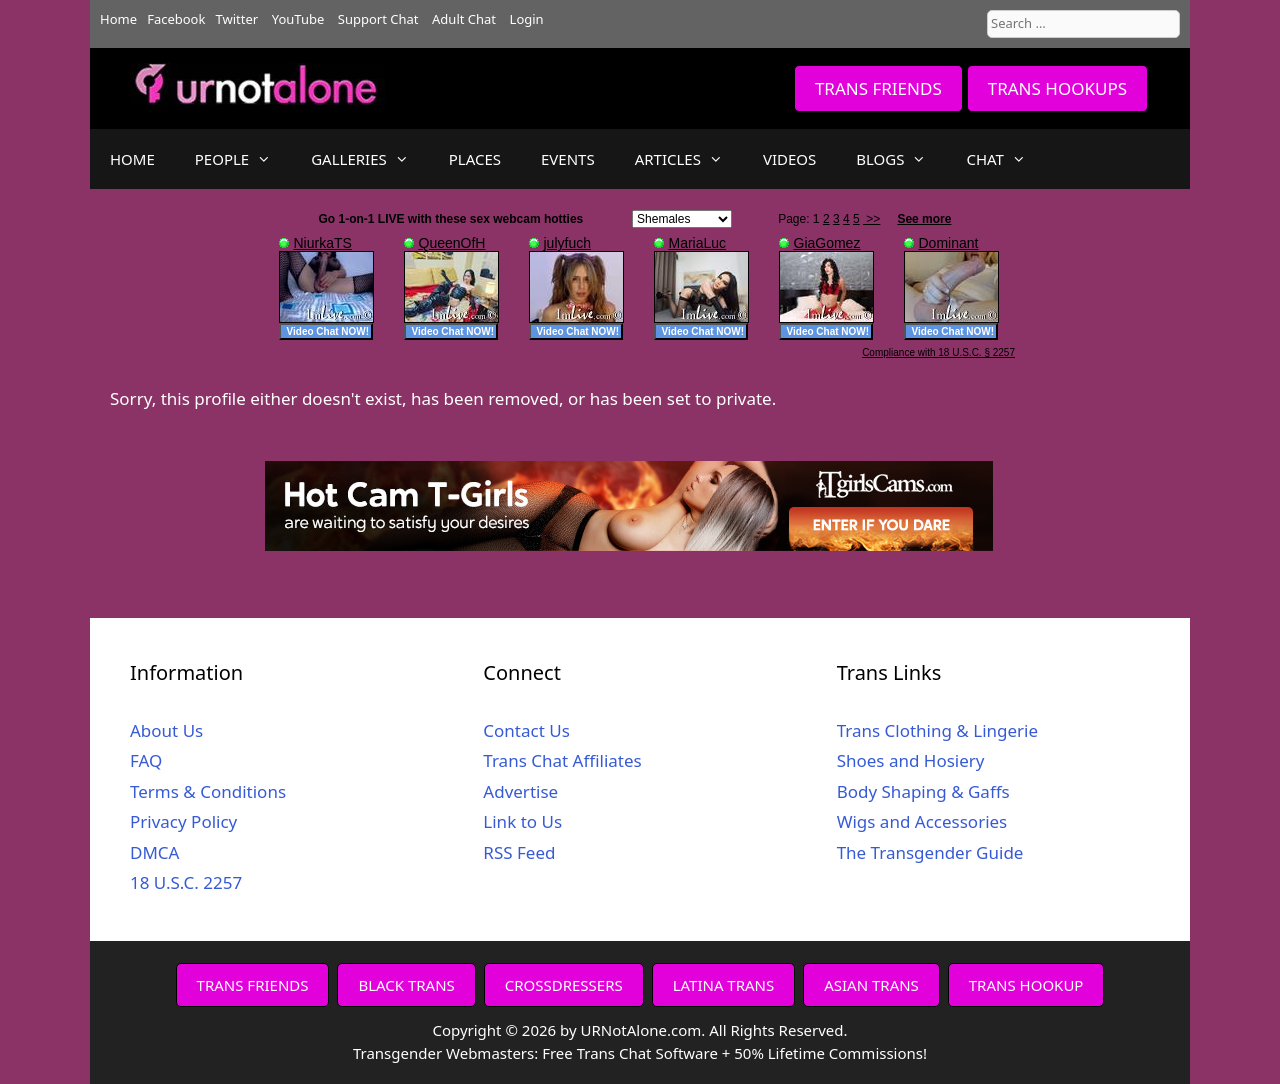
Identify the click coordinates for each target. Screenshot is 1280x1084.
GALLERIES (370, 159)
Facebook (176, 19)
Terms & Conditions (208, 791)
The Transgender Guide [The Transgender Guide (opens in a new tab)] (930, 852)
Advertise (520, 791)
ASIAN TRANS (871, 985)
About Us (166, 730)
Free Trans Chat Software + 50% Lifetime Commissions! (734, 1053)
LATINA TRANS (724, 985)
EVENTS (568, 159)
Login (527, 19)
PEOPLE (243, 159)
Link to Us (522, 821)
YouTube (298, 19)
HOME (132, 159)
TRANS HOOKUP (1026, 985)
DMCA (154, 852)
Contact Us (526, 730)
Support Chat (378, 19)
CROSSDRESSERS (564, 985)
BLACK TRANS (406, 985)
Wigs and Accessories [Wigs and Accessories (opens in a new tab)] (922, 821)
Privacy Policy (183, 821)
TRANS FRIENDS (878, 88)
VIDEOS (789, 159)
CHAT (1005, 159)
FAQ (146, 760)
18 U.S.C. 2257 (186, 882)
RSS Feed (519, 852)
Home (118, 19)
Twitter (237, 19)
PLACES (475, 159)
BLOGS (901, 159)
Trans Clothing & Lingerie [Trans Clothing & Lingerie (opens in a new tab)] (937, 730)
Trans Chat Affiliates (562, 760)
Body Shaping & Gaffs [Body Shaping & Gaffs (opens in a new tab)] (923, 791)
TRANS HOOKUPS (1057, 88)
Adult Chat (464, 19)
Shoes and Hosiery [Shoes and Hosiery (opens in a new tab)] (911, 760)
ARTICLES (689, 159)
